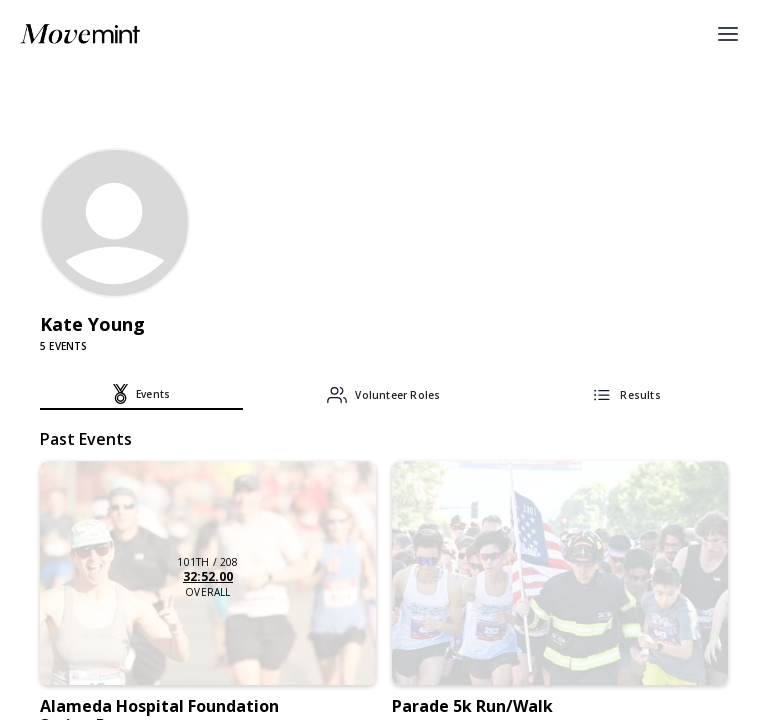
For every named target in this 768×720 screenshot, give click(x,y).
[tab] (141, 397)
